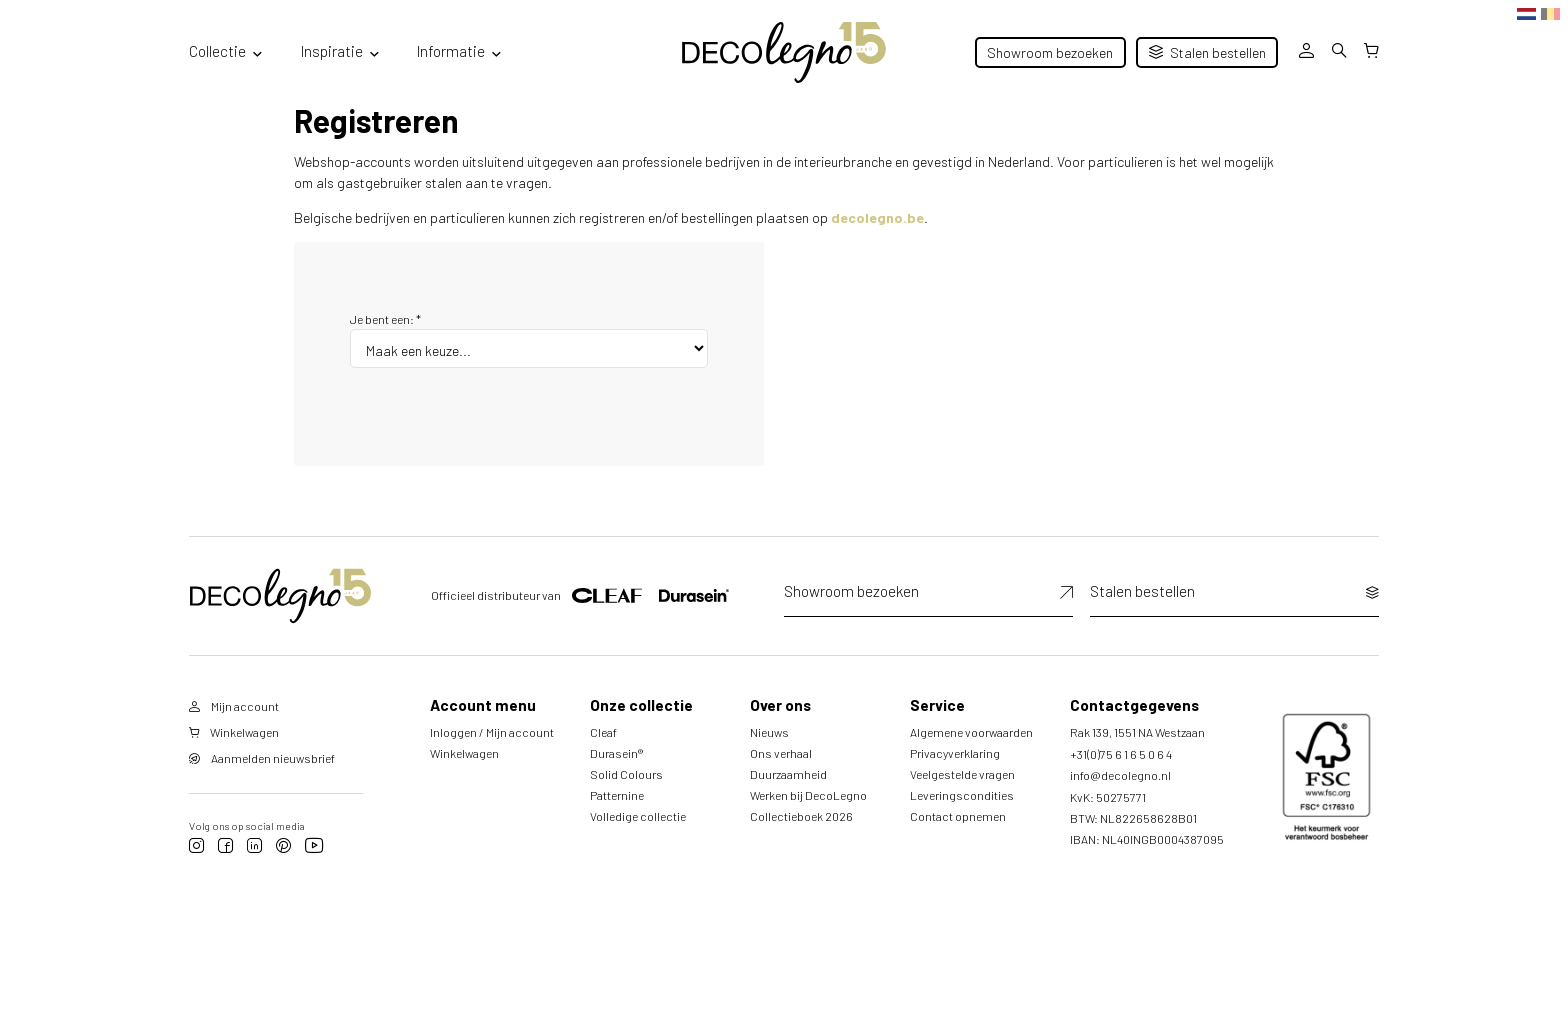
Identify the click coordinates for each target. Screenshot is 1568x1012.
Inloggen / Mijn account (492, 732)
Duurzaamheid (788, 774)
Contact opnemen (958, 816)
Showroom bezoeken (1050, 52)
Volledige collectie (638, 816)
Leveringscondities (962, 795)
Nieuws (769, 732)
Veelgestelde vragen (962, 774)
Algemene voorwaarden (971, 732)
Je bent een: (385, 319)
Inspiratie (332, 51)
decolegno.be (877, 217)
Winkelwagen (464, 753)
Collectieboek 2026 (801, 816)
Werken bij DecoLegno (808, 795)
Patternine (617, 795)
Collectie (217, 51)
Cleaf (603, 732)
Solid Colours (626, 774)
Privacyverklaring (955, 753)
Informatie (451, 51)
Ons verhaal (781, 753)
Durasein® (616, 753)
